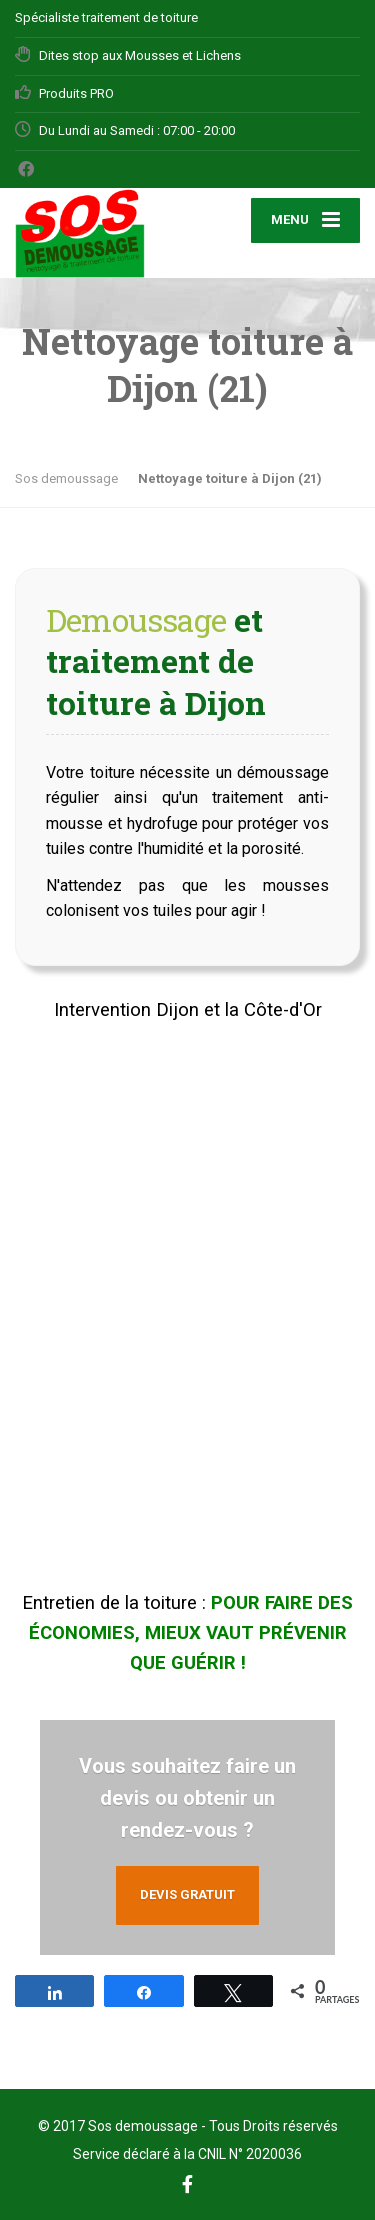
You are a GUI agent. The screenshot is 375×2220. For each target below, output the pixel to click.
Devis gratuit (187, 1894)
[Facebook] (26, 169)
